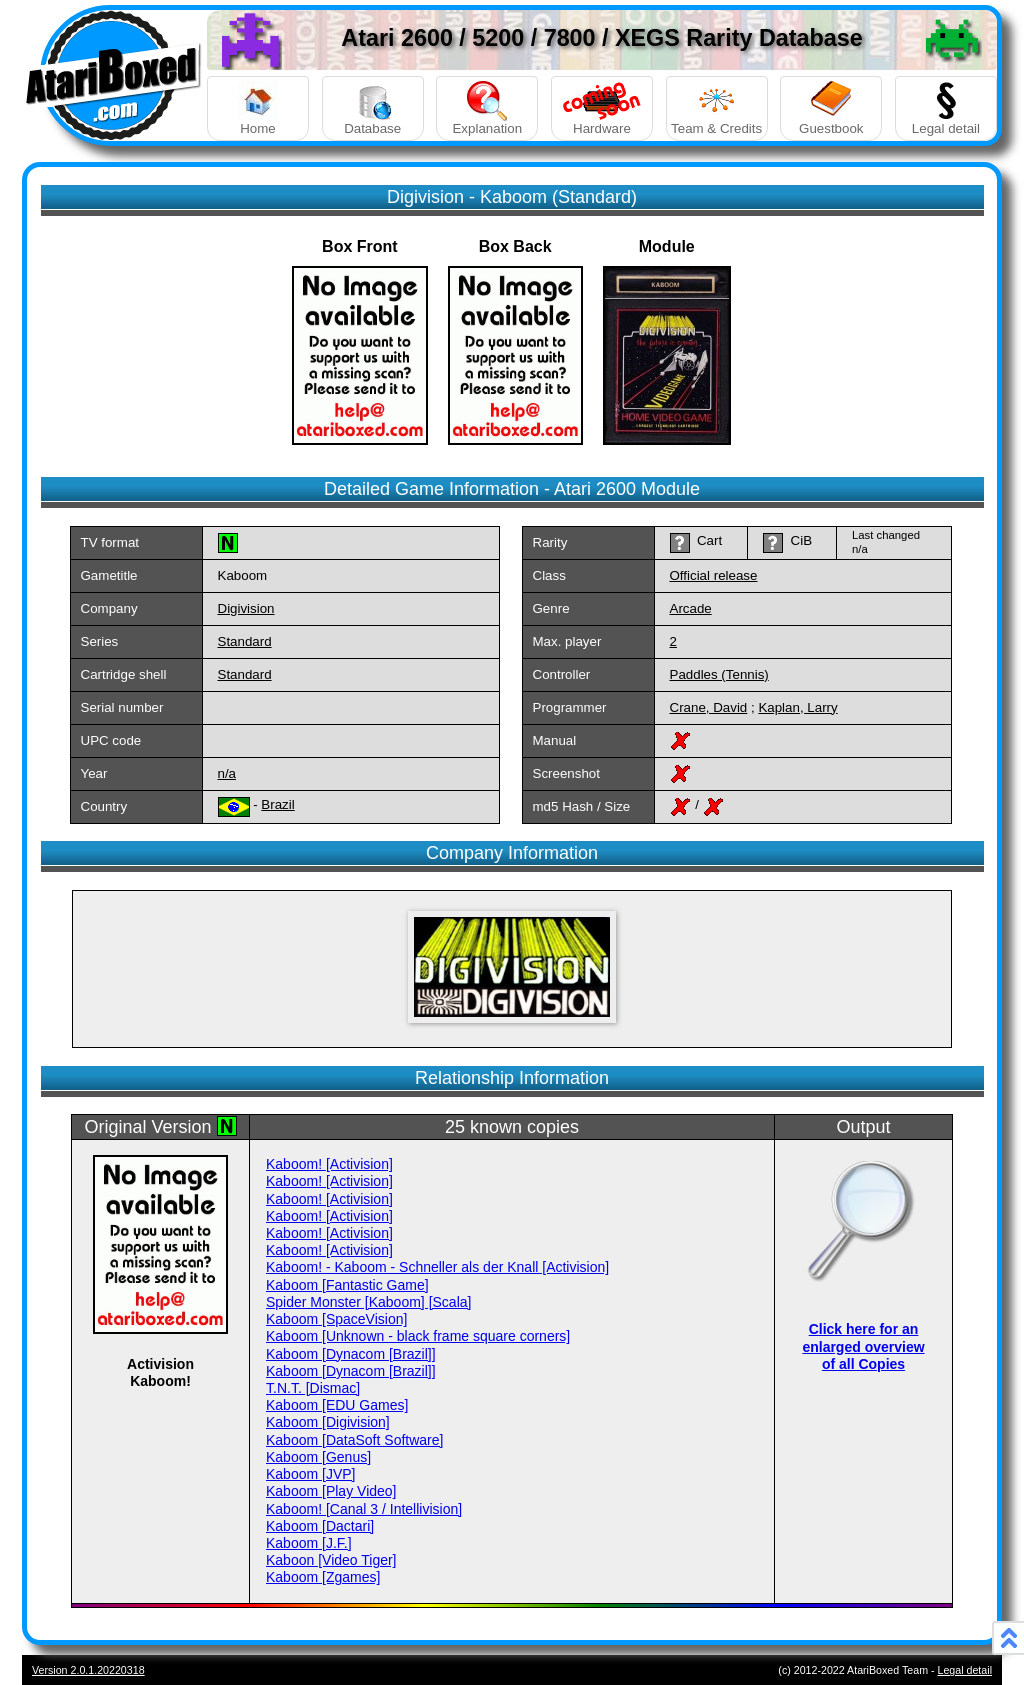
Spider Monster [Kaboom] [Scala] (368, 1302)
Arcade (691, 608)
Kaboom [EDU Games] (337, 1405)
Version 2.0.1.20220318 (88, 1670)
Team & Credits (717, 108)
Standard (245, 641)
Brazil (277, 804)
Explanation (487, 108)
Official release (714, 575)
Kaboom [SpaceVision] (336, 1319)
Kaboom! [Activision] (329, 1164)
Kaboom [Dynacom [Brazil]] (351, 1354)
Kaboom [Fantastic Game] (347, 1285)
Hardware (602, 108)
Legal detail (946, 108)
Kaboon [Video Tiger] (331, 1560)
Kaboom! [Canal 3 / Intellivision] (364, 1509)
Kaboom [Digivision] (328, 1422)
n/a (227, 773)
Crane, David (709, 707)
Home (258, 108)
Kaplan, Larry (797, 707)
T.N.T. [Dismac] (313, 1388)
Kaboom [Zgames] (323, 1577)
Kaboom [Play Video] (331, 1491)
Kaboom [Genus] (318, 1457)
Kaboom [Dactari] (320, 1526)
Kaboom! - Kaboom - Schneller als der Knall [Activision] (437, 1267)
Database (373, 108)
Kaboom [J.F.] (309, 1543)
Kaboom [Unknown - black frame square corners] (418, 1336)
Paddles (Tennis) (719, 674)
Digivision (246, 608)
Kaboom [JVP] (311, 1474)
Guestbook (831, 108)
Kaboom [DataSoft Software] (354, 1440)
